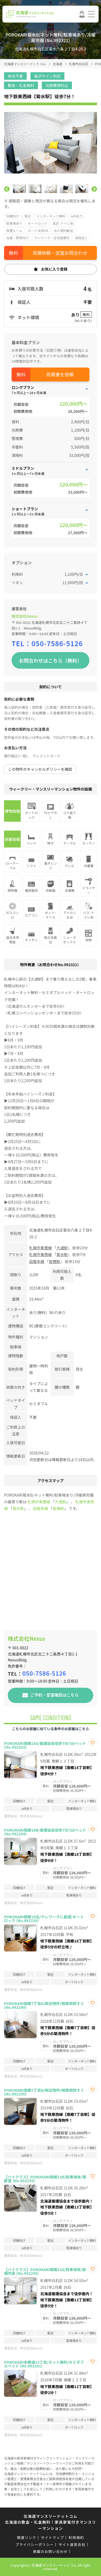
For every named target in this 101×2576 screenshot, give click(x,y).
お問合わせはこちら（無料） (50, 660)
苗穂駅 (54, 1261)
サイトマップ (52, 2537)
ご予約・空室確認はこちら (54, 1695)
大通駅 (62, 1247)
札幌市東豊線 (40, 1247)
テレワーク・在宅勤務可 (52, 237)
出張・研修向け (17, 237)
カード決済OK (38, 230)
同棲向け (12, 216)
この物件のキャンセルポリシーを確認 (40, 769)
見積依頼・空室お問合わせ (60, 252)
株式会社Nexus (25, 616)
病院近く (81, 237)
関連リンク (26, 2537)
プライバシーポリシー (34, 2544)
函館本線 (36, 1261)
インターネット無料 (50, 216)
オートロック (37, 223)
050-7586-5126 (57, 643)
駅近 (28, 216)
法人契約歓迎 (63, 230)
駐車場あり (14, 223)
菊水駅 (62, 1254)
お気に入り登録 (54, 269)
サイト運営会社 (71, 2544)
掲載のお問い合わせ (50, 2551)
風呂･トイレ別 (63, 223)
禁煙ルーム (14, 230)
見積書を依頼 (60, 374)
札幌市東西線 (40, 1254)
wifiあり (77, 216)
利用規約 (76, 2537)
